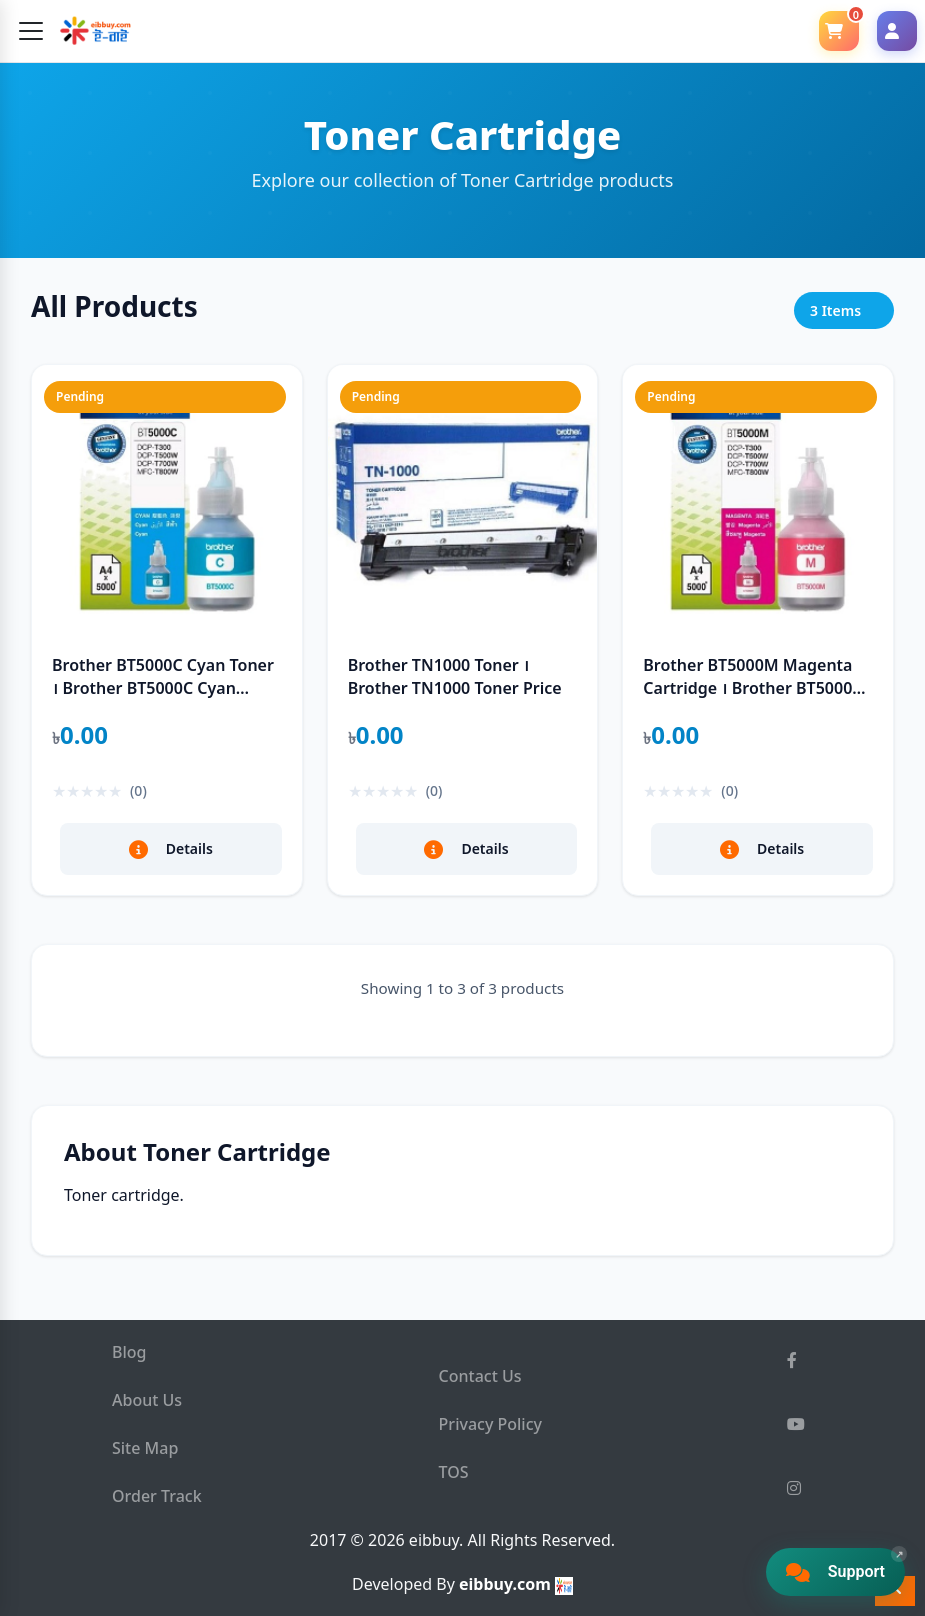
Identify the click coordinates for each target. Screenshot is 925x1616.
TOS (454, 1472)
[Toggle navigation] (31, 31)
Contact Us (480, 1376)
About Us (147, 1400)
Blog (129, 1352)
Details (171, 849)
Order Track (157, 1496)
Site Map (145, 1448)
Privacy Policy (490, 1424)
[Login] (897, 31)
